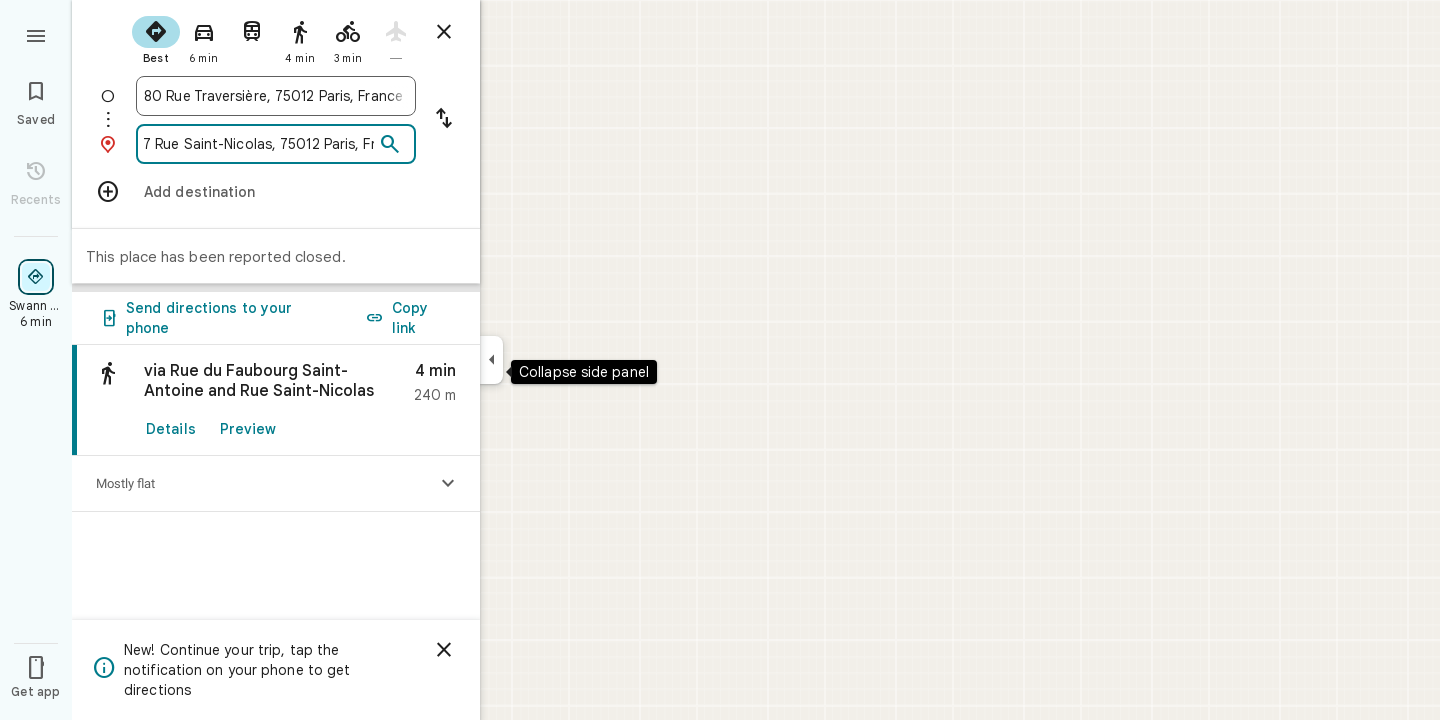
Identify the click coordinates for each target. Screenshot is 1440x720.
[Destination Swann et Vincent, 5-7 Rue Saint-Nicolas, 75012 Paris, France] (259, 144)
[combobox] (276, 96)
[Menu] (36, 34)
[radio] (156, 38)
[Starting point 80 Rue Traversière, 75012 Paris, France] (276, 96)
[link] (276, 400)
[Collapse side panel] (491, 360)
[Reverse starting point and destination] (444, 120)
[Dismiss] (444, 650)
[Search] (390, 145)
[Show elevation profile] (448, 484)
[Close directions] (444, 32)
